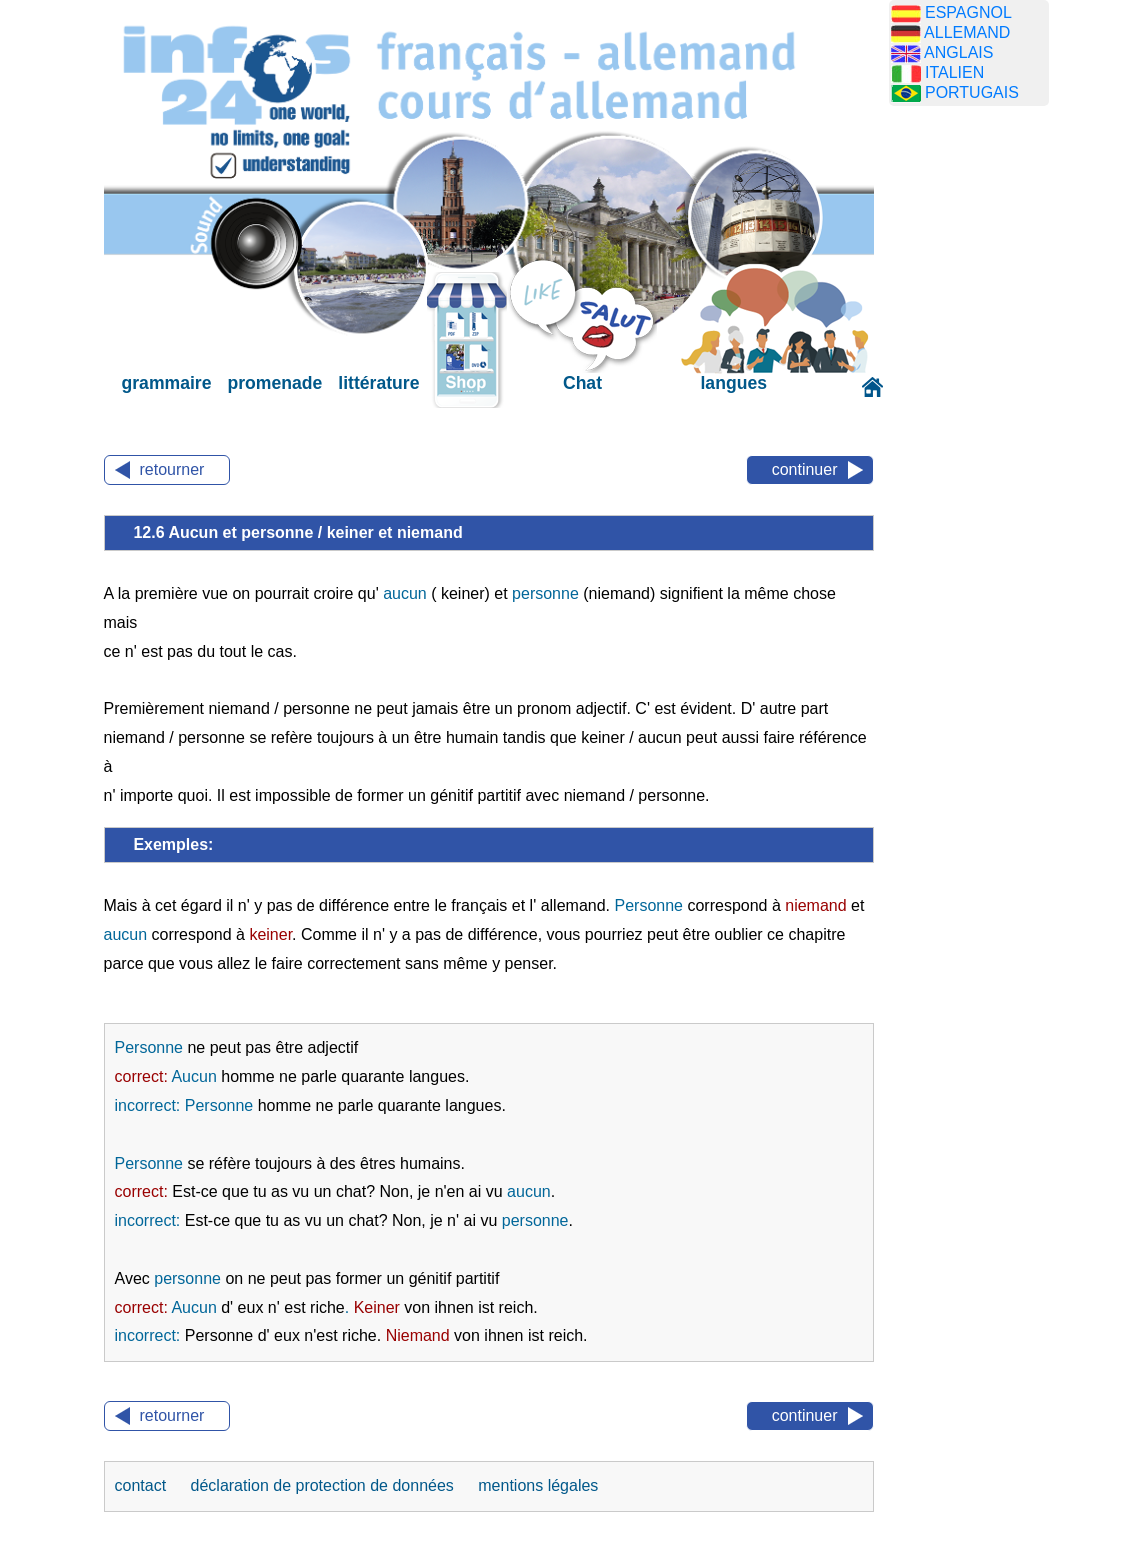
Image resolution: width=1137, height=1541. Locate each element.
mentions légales (538, 1485)
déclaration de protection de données (325, 1485)
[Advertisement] (984, 435)
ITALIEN (954, 72)
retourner (172, 469)
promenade (274, 383)
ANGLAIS (958, 52)
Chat (582, 383)
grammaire (167, 383)
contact (143, 1485)
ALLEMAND (967, 32)
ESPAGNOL (968, 12)
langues (733, 383)
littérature (378, 383)
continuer (805, 469)
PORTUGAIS (972, 92)
